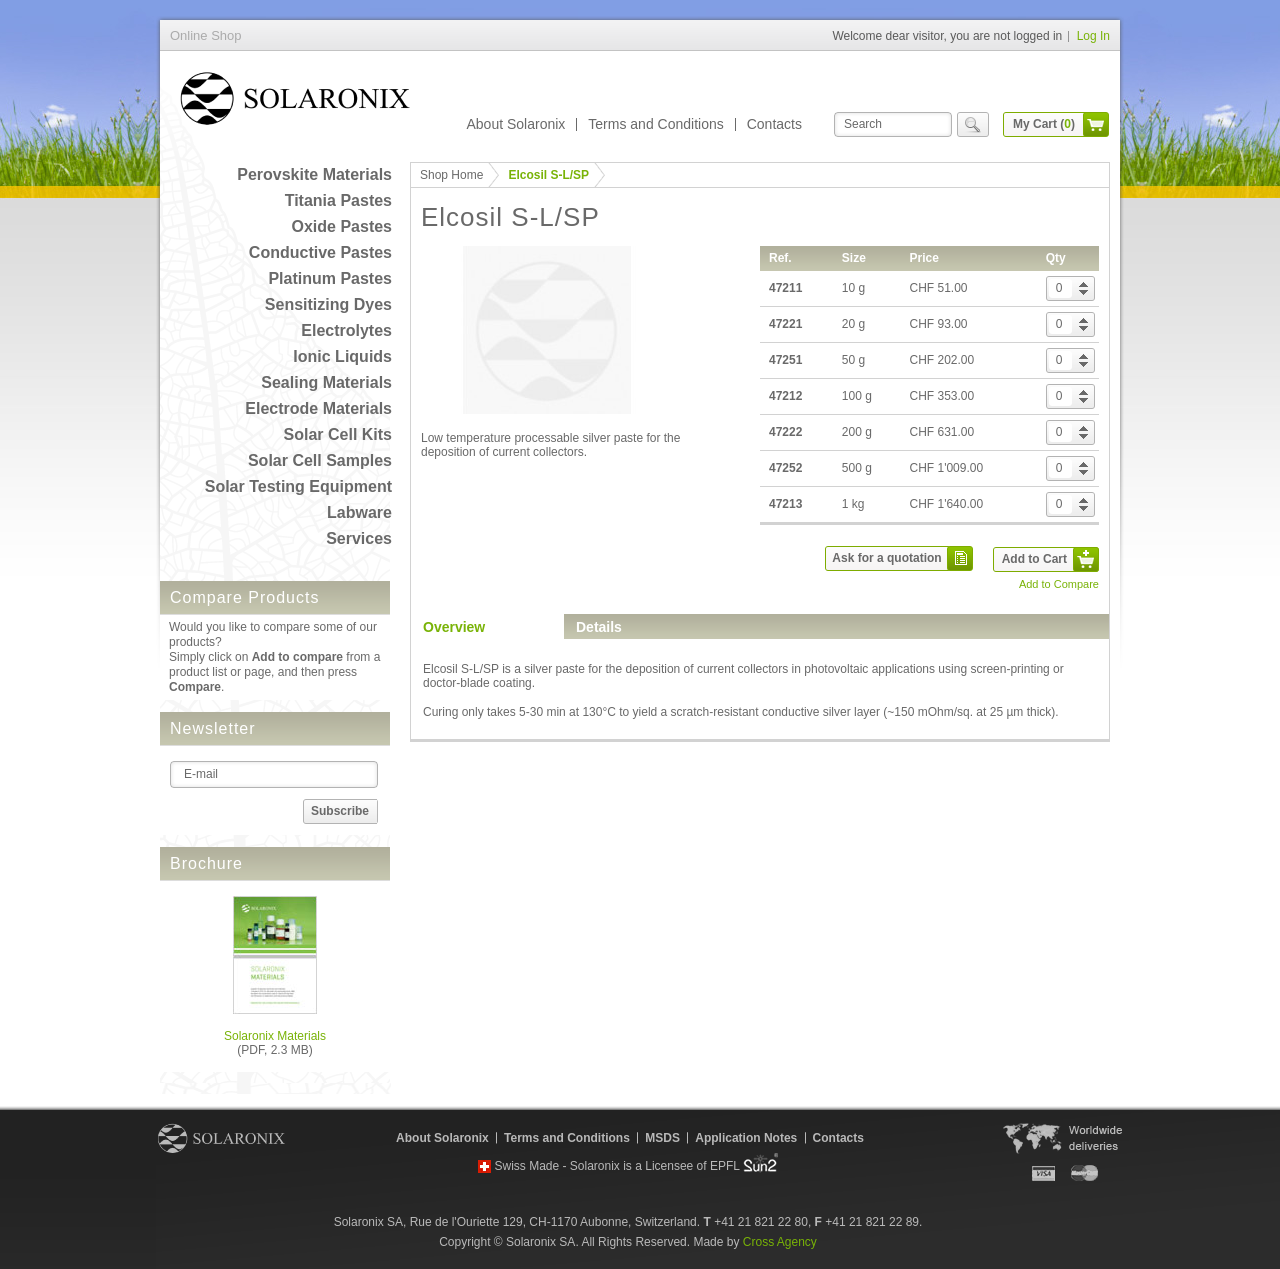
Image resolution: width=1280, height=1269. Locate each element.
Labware (359, 512)
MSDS (662, 1138)
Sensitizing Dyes (328, 304)
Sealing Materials (326, 382)
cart (1096, 124)
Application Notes (746, 1138)
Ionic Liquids (342, 356)
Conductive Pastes (320, 252)
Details (599, 627)
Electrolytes (346, 330)
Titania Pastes (338, 200)
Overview (454, 627)
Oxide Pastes (342, 226)
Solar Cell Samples (320, 460)
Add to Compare (1059, 584)
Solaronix (221, 1138)
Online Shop (295, 102)
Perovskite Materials (314, 174)
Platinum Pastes (330, 278)
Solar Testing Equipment (298, 486)
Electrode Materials (318, 408)
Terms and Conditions (655, 124)
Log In (1093, 36)
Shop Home (451, 175)
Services (359, 538)
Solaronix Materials (275, 1036)
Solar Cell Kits (338, 434)
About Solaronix (515, 124)
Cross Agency (780, 1242)
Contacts (774, 124)
